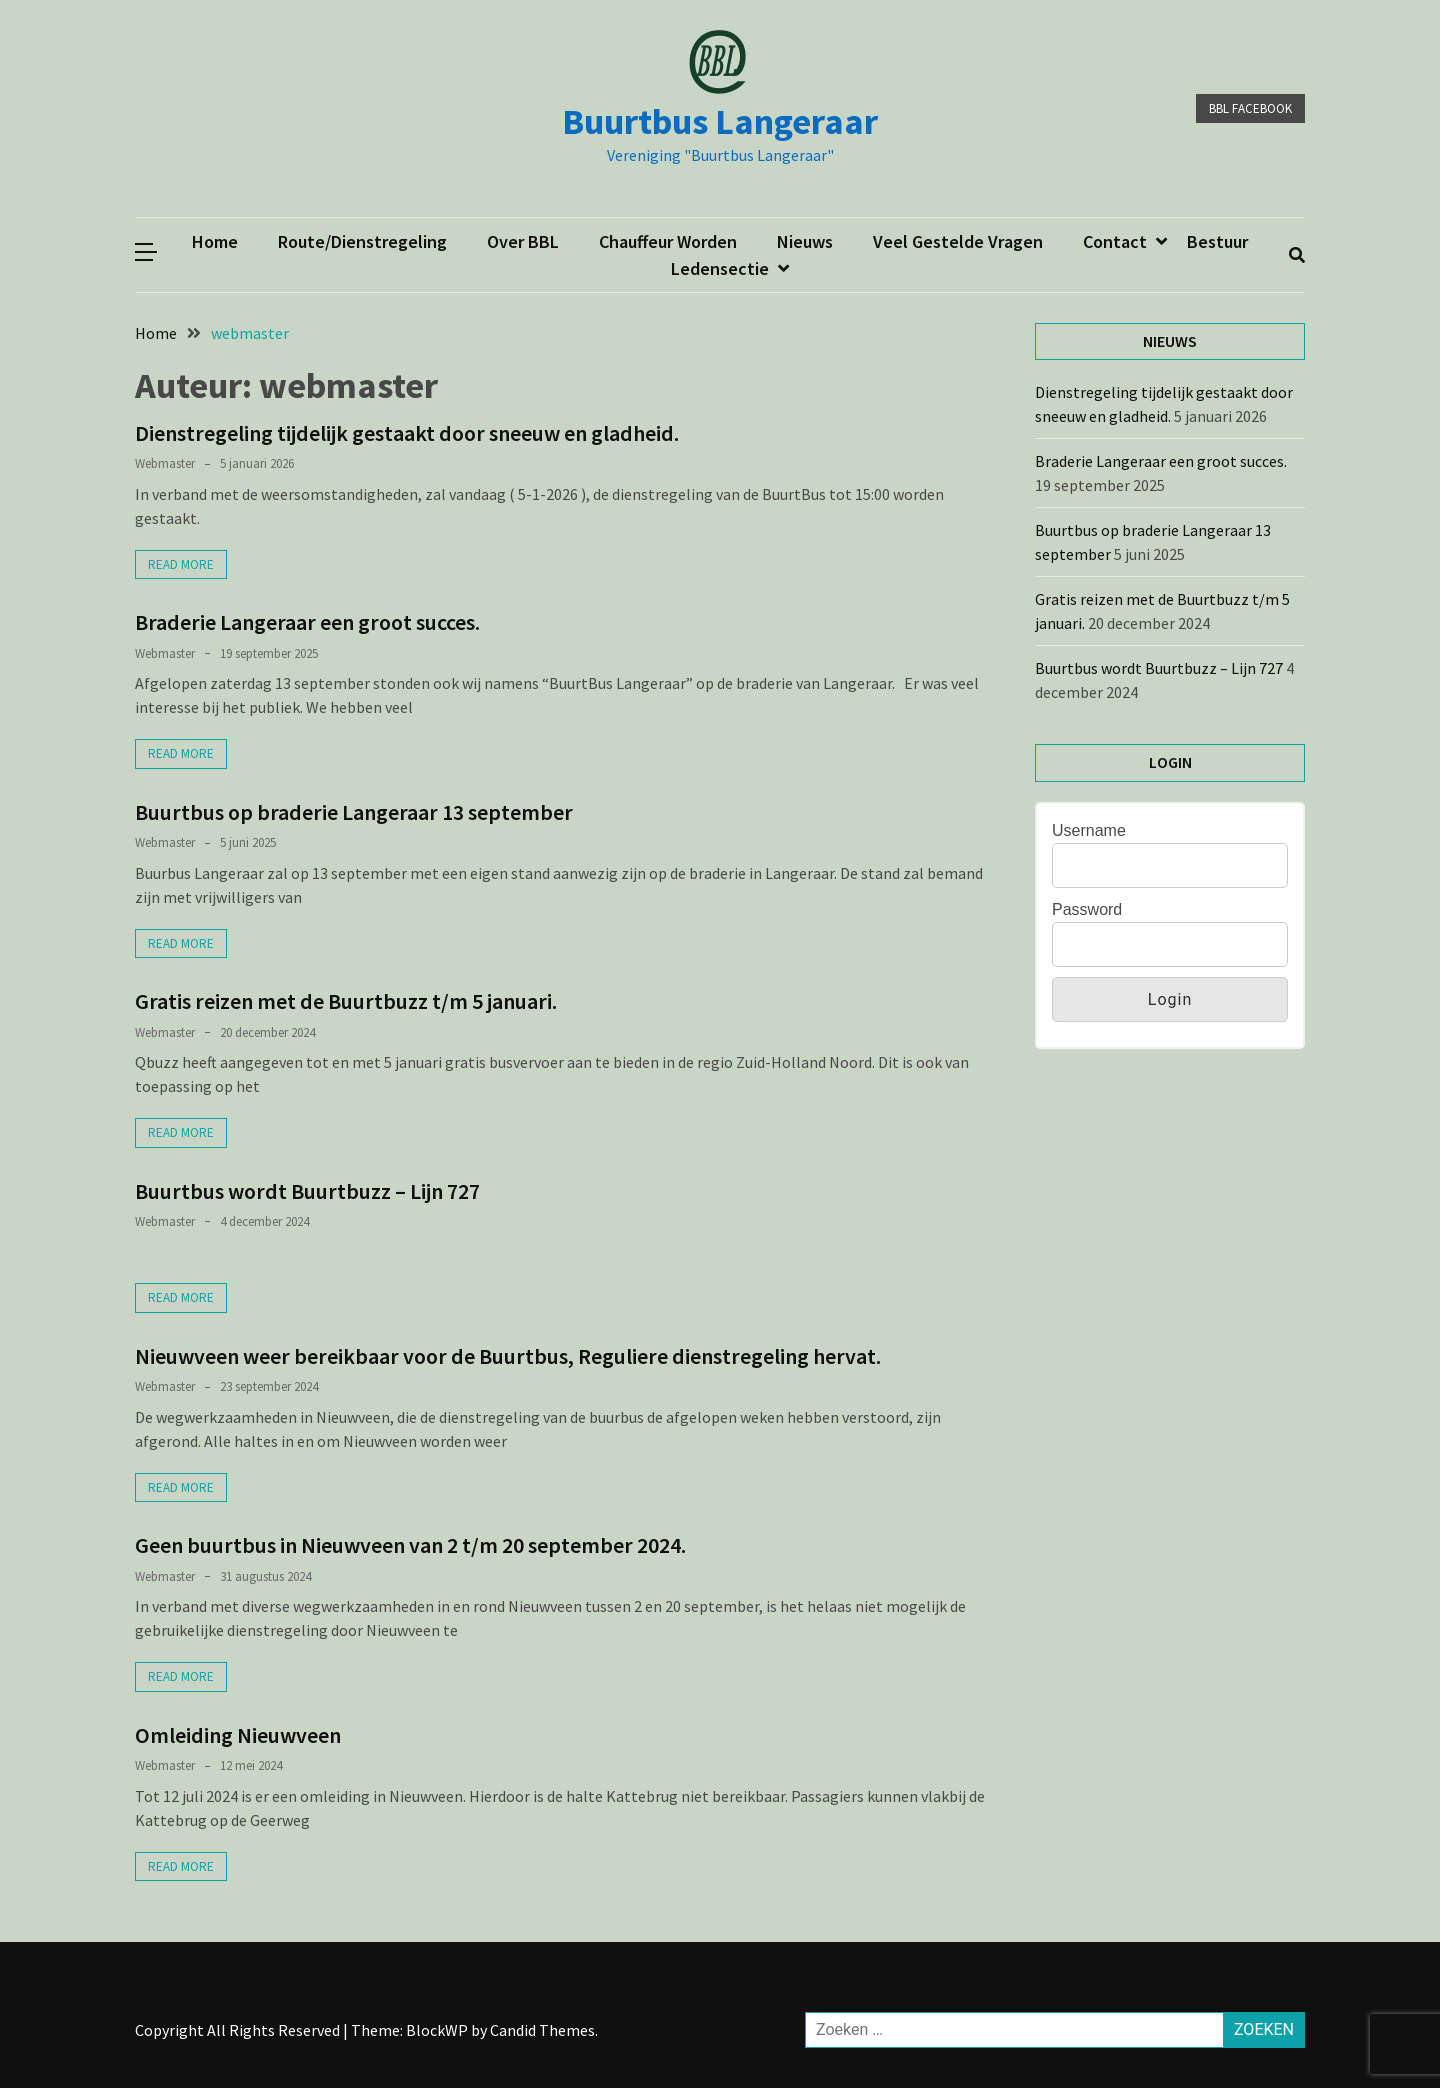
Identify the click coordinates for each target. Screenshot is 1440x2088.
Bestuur (1217, 241)
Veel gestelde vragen (958, 241)
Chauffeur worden (668, 241)
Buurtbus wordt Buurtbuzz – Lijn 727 (307, 1191)
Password (1087, 909)
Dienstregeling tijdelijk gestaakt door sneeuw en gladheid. (407, 433)
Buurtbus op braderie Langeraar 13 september (354, 812)
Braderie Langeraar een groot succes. (309, 622)
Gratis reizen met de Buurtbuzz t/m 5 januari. (346, 1001)
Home (215, 241)
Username (1089, 830)
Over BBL (523, 241)
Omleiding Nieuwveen (238, 1735)
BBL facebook (1250, 108)
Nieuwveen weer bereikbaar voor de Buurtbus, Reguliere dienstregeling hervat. (508, 1356)
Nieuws (805, 241)
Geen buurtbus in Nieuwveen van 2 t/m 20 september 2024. (410, 1545)
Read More (181, 564)
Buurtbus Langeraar (720, 121)
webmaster (165, 463)
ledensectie (720, 268)
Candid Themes (542, 2030)
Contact (1115, 241)
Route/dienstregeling (362, 241)
